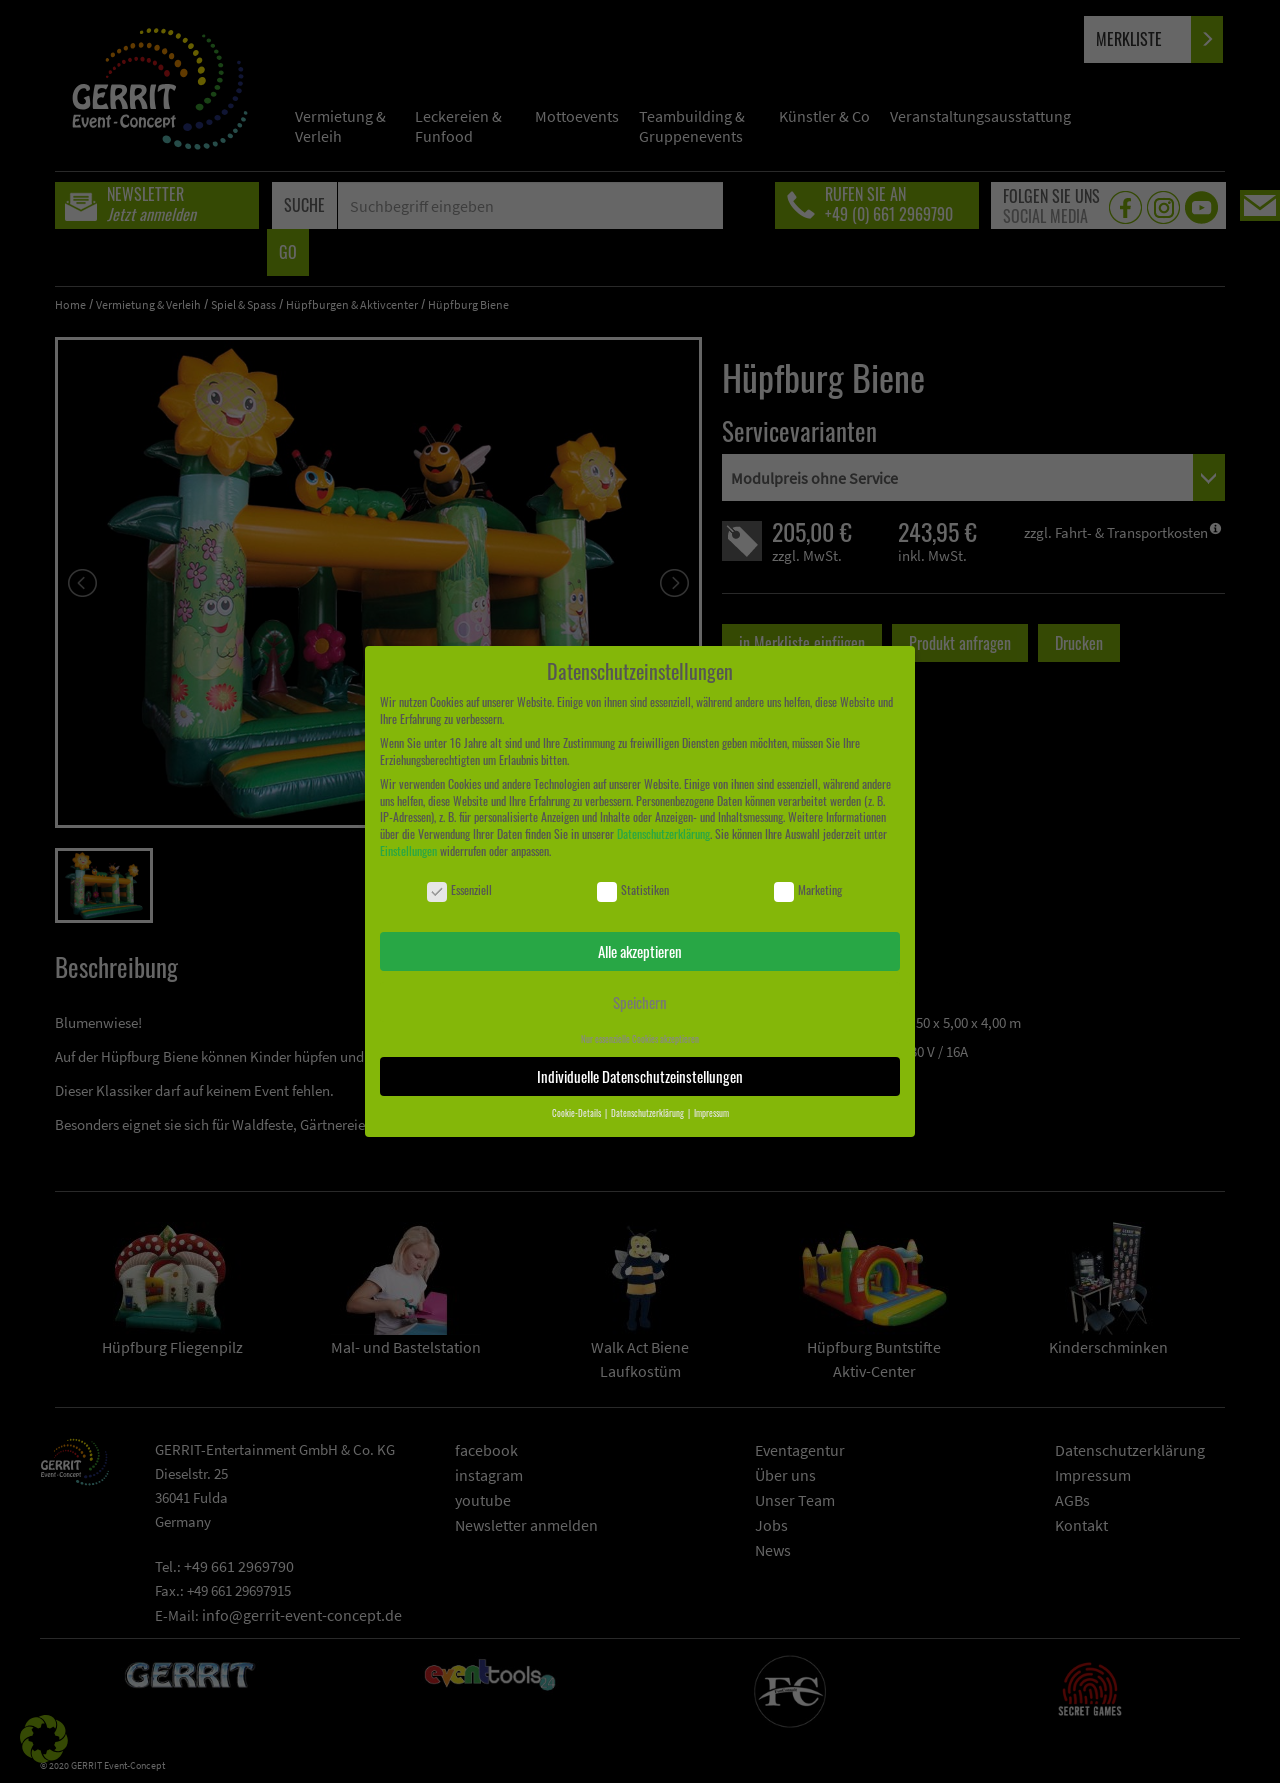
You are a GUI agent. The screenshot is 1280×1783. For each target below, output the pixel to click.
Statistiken (633, 890)
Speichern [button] (640, 1002)
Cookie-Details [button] (577, 1113)
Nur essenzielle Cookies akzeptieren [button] (640, 1039)
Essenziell (459, 890)
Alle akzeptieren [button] (640, 951)
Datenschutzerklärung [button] (648, 1113)
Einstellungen (408, 850)
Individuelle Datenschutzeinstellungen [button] (640, 1076)
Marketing (808, 890)
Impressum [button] (711, 1113)
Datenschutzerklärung (663, 833)
